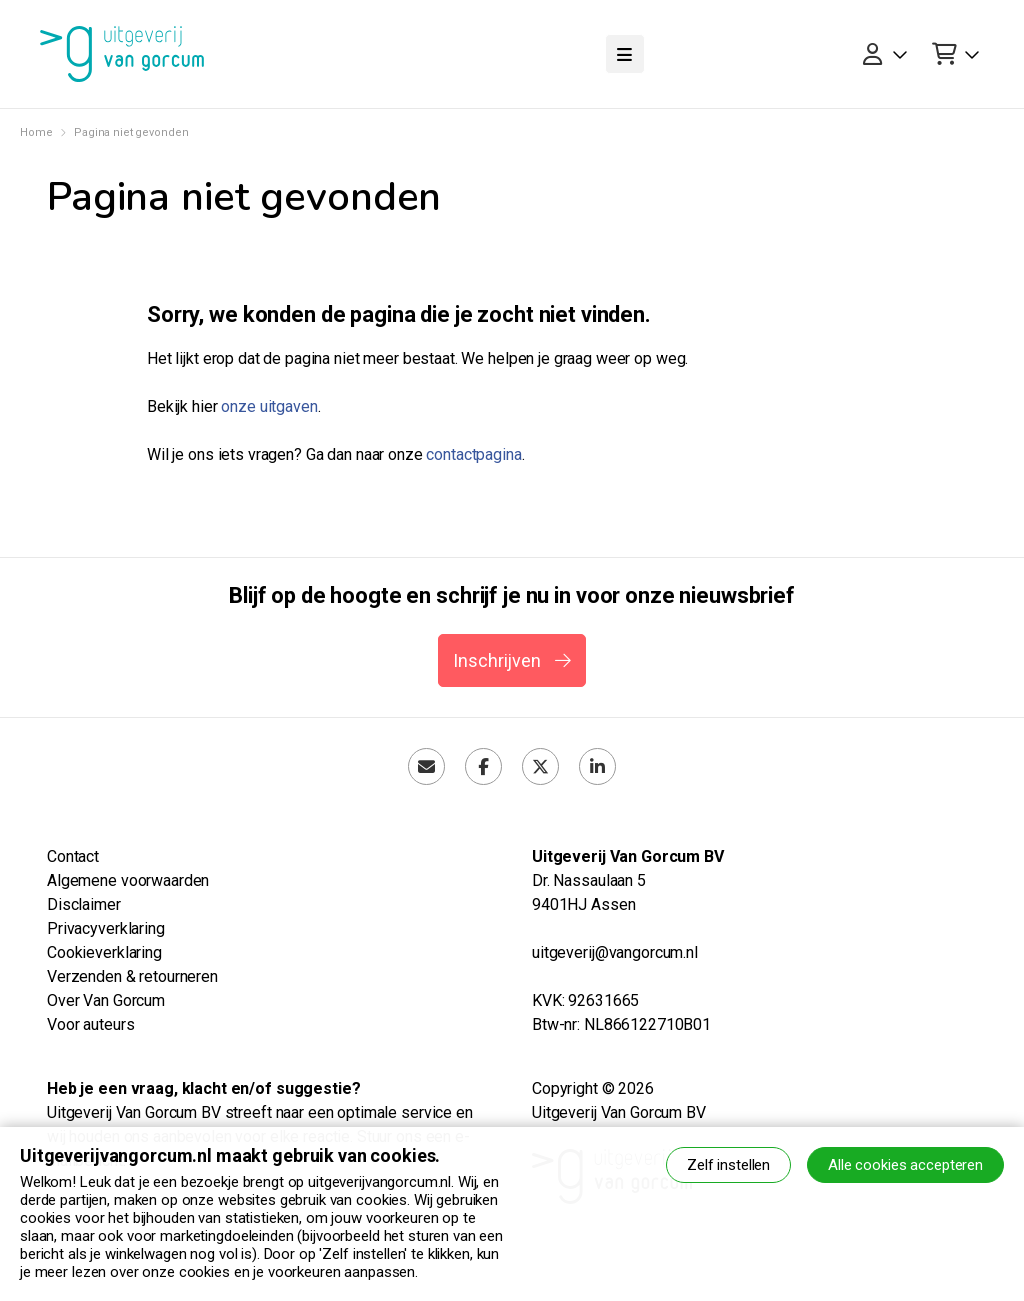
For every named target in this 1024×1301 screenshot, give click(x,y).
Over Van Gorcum (106, 1000)
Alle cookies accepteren (905, 1165)
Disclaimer (84, 904)
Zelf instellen (728, 1165)
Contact (73, 856)
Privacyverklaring (106, 928)
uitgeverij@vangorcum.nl (615, 952)
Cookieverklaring (104, 952)
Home (36, 132)
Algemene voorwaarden (128, 880)
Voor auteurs (90, 1024)
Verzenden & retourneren (132, 976)
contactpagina (473, 454)
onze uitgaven (269, 406)
